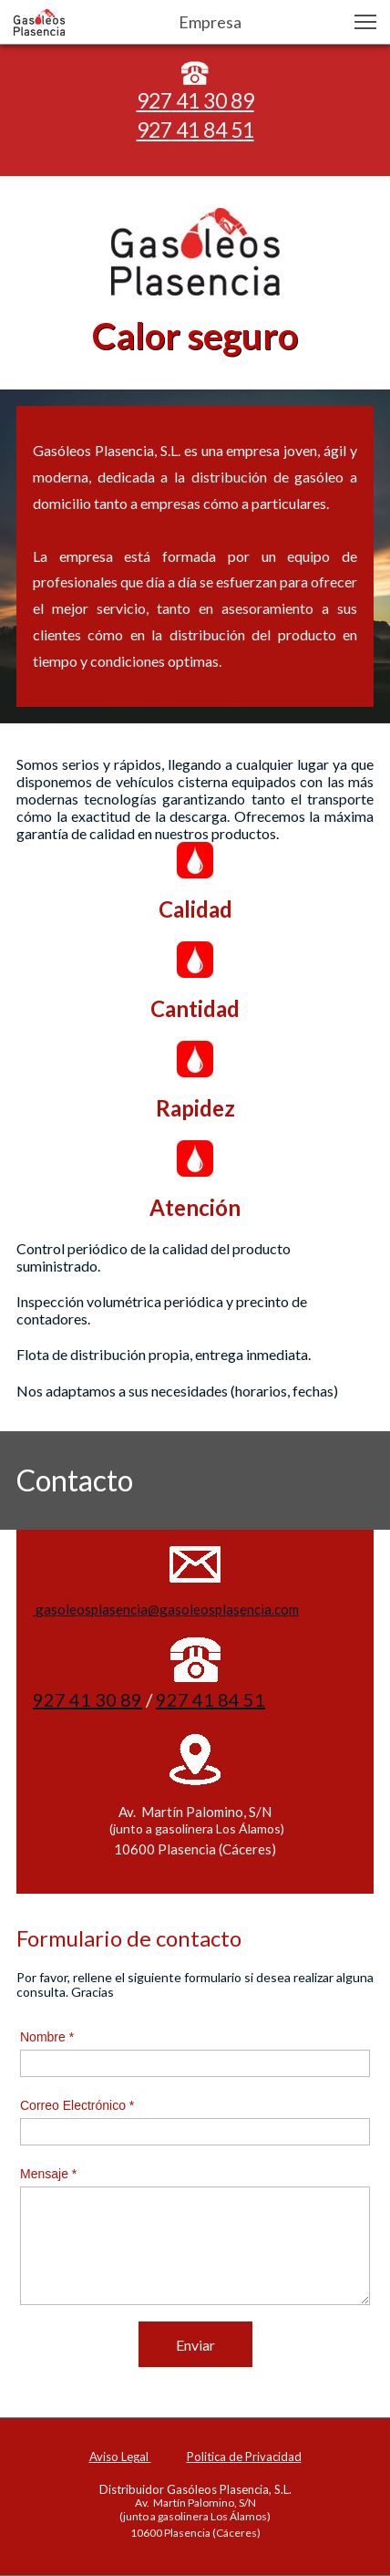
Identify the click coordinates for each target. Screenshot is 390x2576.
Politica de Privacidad (244, 2456)
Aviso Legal (120, 2456)
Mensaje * (48, 2173)
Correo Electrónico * (77, 2105)
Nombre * (47, 2037)
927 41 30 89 (195, 100)
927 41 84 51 (195, 129)
